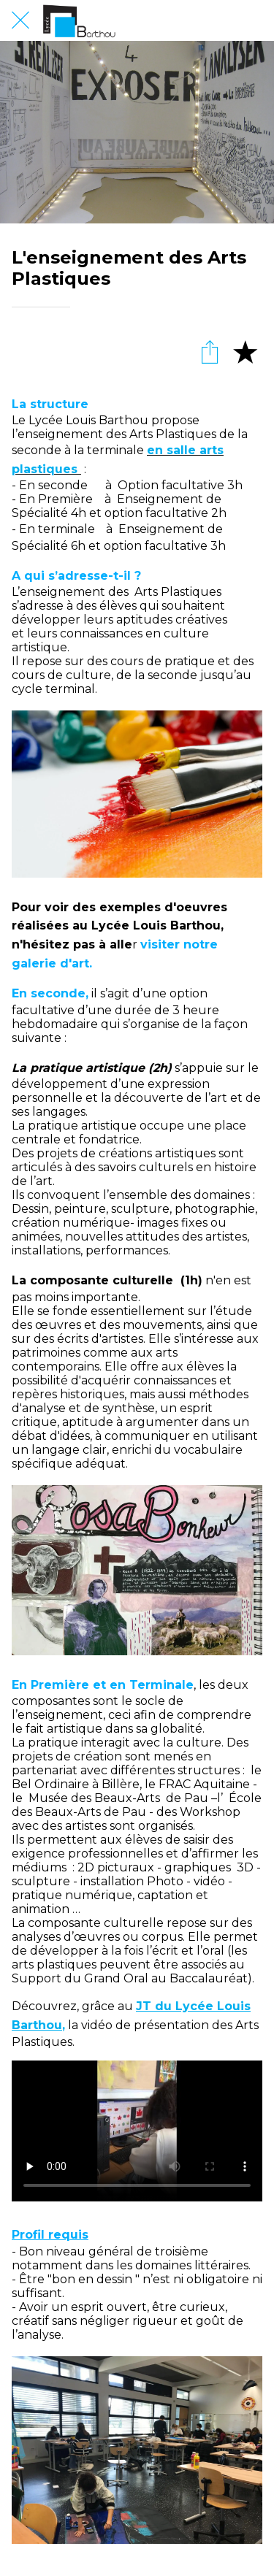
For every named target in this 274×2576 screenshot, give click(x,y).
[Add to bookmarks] (244, 351)
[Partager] (209, 351)
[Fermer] (20, 20)
